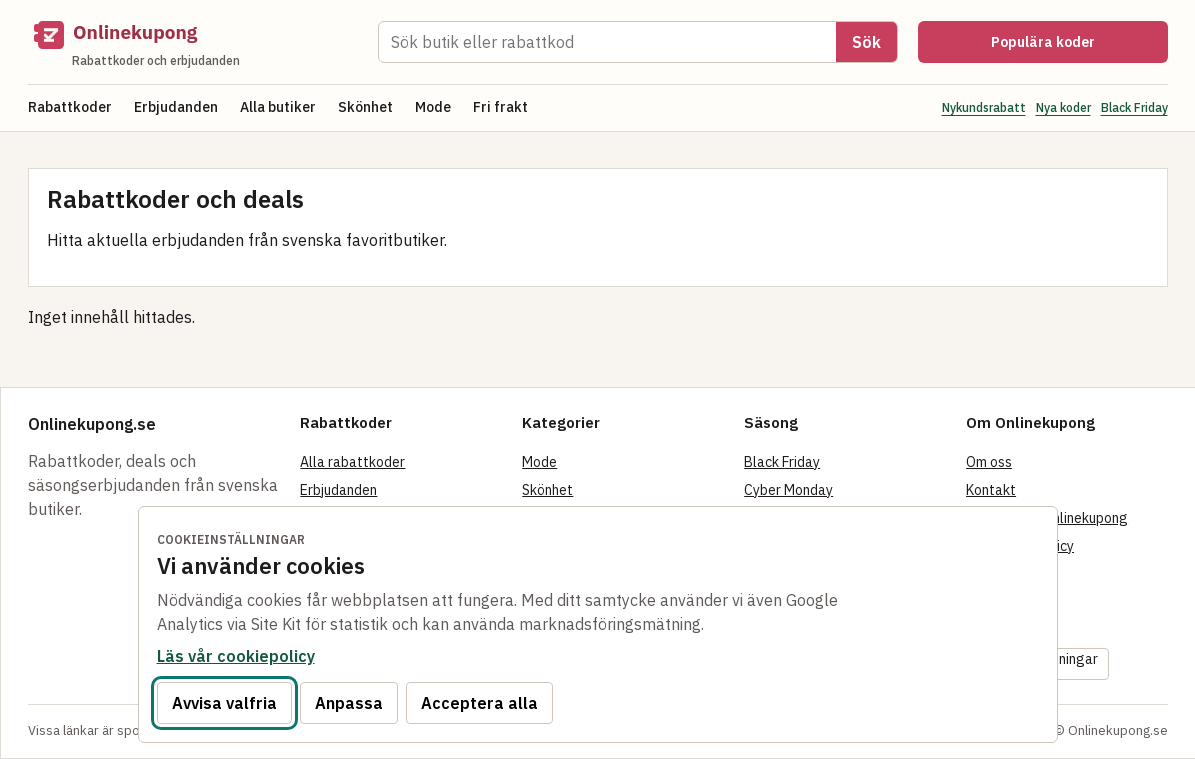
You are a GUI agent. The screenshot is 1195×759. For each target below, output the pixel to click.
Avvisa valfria (224, 703)
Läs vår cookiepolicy (236, 656)
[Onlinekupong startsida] (193, 42)
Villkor (986, 602)
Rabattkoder (70, 107)
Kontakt (991, 490)
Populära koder (1043, 42)
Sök (866, 42)
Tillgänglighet (1011, 630)
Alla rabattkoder (352, 462)
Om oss (989, 462)
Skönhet (365, 107)
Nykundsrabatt (984, 107)
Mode (433, 107)
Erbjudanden (176, 107)
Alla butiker (278, 107)
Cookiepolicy (1006, 574)
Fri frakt (500, 107)
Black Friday (1134, 107)
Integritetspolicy (1020, 546)
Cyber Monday (788, 490)
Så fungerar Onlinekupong (1047, 518)
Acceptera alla (479, 703)
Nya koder (1063, 107)
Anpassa (349, 703)
